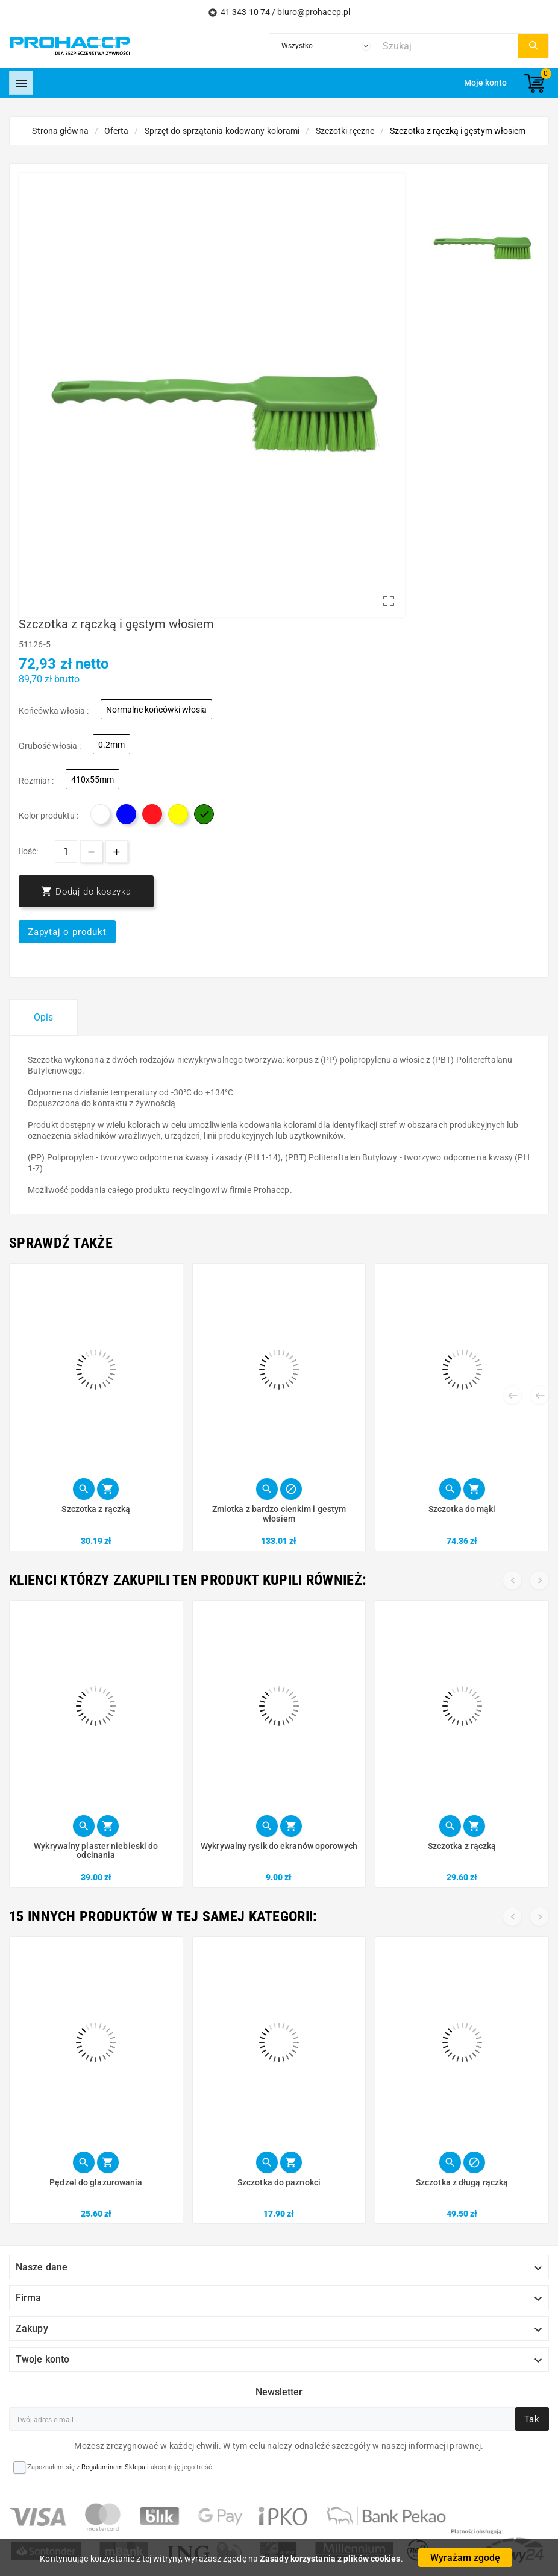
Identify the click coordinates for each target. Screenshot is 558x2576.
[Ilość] (66, 851)
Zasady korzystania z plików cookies (330, 2558)
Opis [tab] (43, 1017)
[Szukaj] (447, 46)
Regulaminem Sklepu (113, 2467)
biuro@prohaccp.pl (313, 12)
